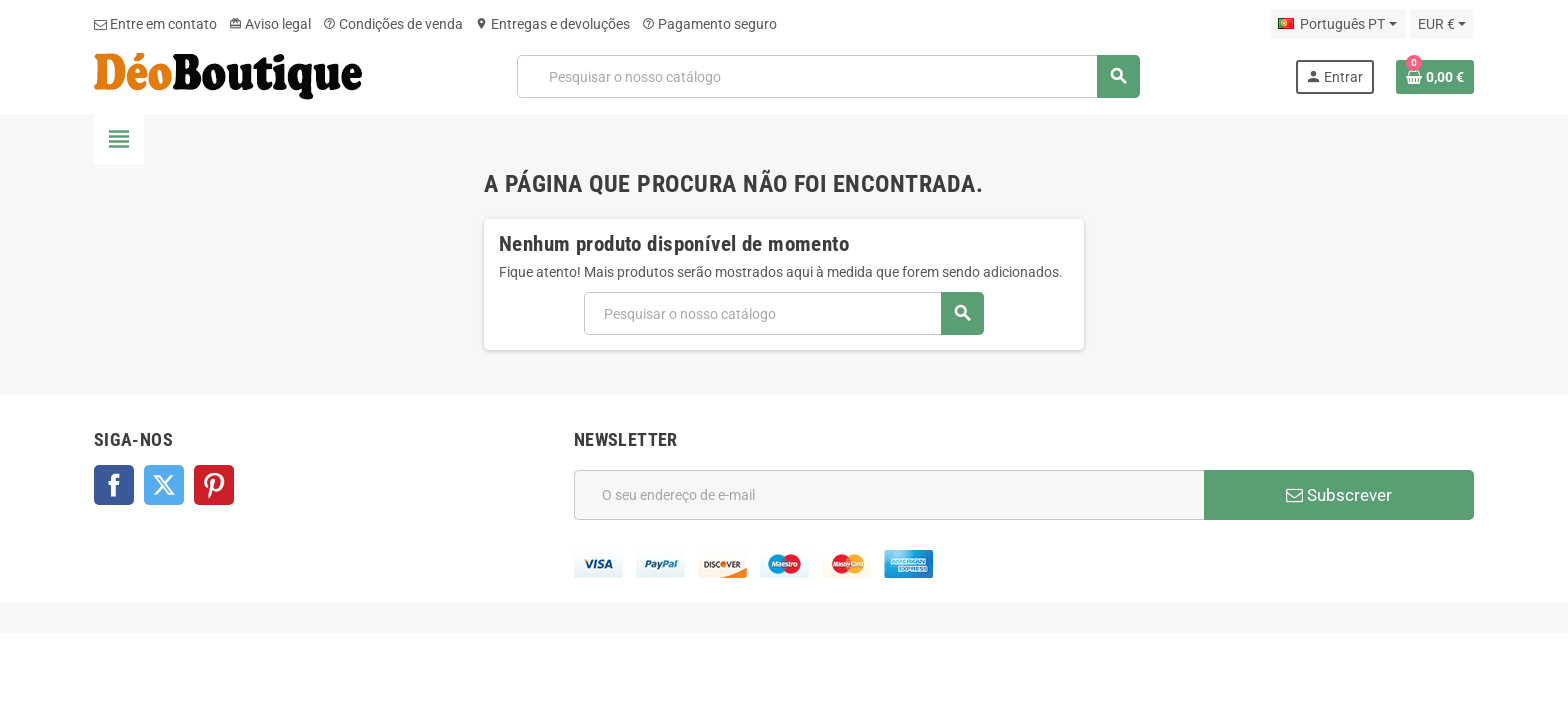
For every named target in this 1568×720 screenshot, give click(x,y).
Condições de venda (393, 24)
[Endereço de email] (889, 495)
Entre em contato (155, 24)
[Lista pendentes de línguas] (1337, 24)
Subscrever (1339, 495)
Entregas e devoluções (552, 24)
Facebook (114, 485)
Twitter (164, 485)
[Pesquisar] (828, 76)
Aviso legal (270, 24)
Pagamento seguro (709, 24)
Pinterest (214, 485)
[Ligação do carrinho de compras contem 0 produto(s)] (1435, 77)
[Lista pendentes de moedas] (1442, 24)
